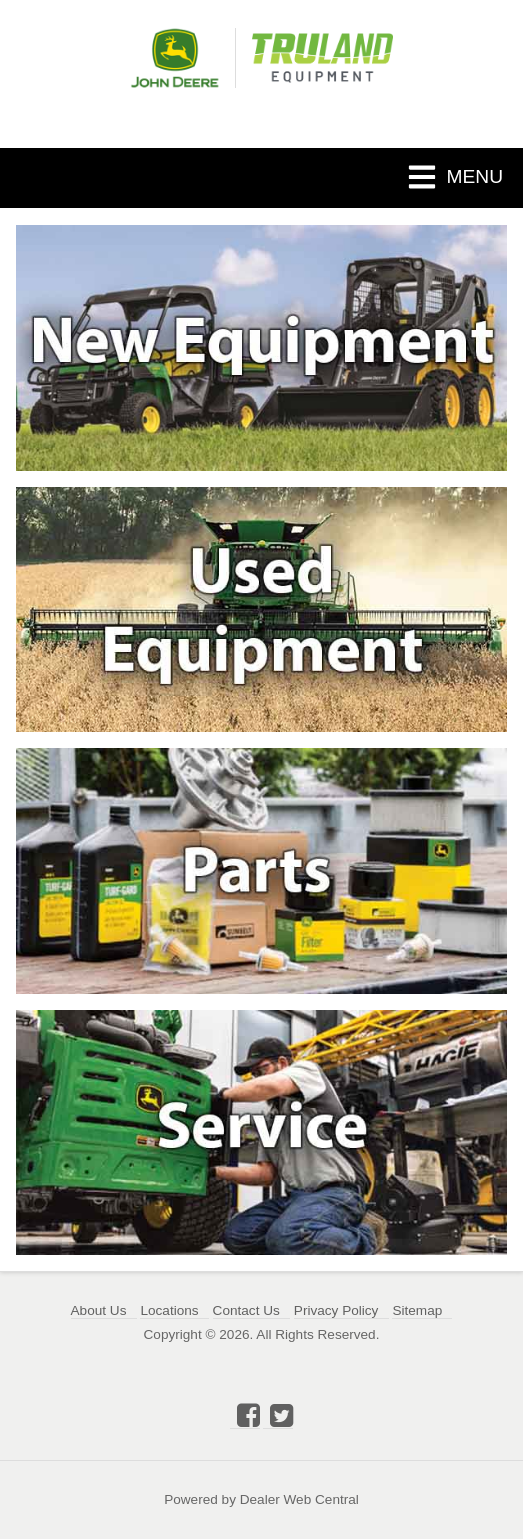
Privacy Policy (336, 1310)
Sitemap (417, 1310)
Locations (169, 1310)
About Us (99, 1310)
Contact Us (246, 1310)
